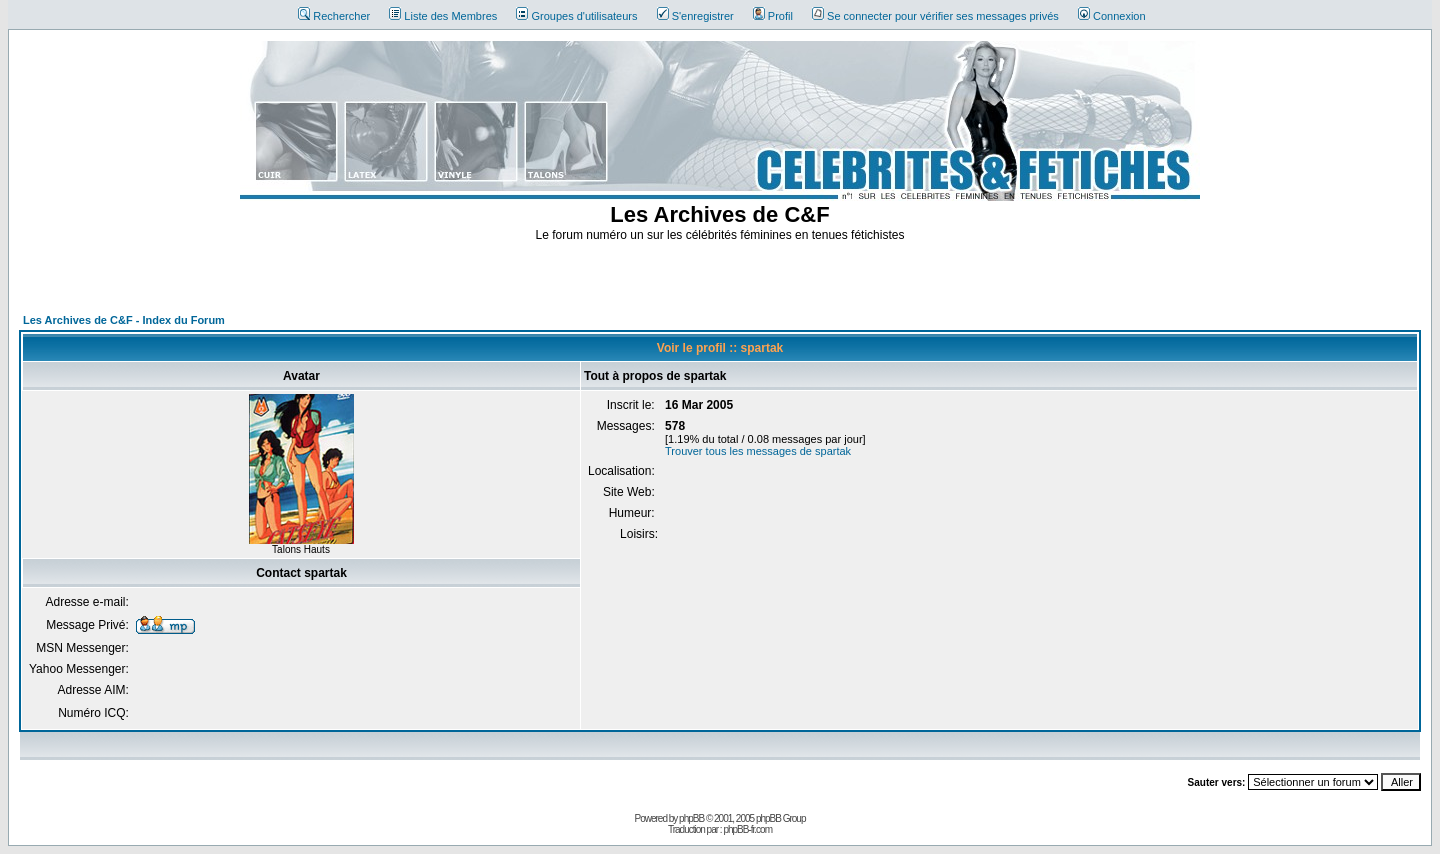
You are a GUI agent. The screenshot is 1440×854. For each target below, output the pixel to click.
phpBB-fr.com (747, 829)
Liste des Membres (443, 16)
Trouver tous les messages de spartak (758, 451)
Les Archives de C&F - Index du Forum (124, 320)
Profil (773, 16)
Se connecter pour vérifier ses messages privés (935, 16)
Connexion (1112, 16)
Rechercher (334, 16)
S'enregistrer (695, 16)
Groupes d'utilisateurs (576, 16)
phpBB (691, 818)
